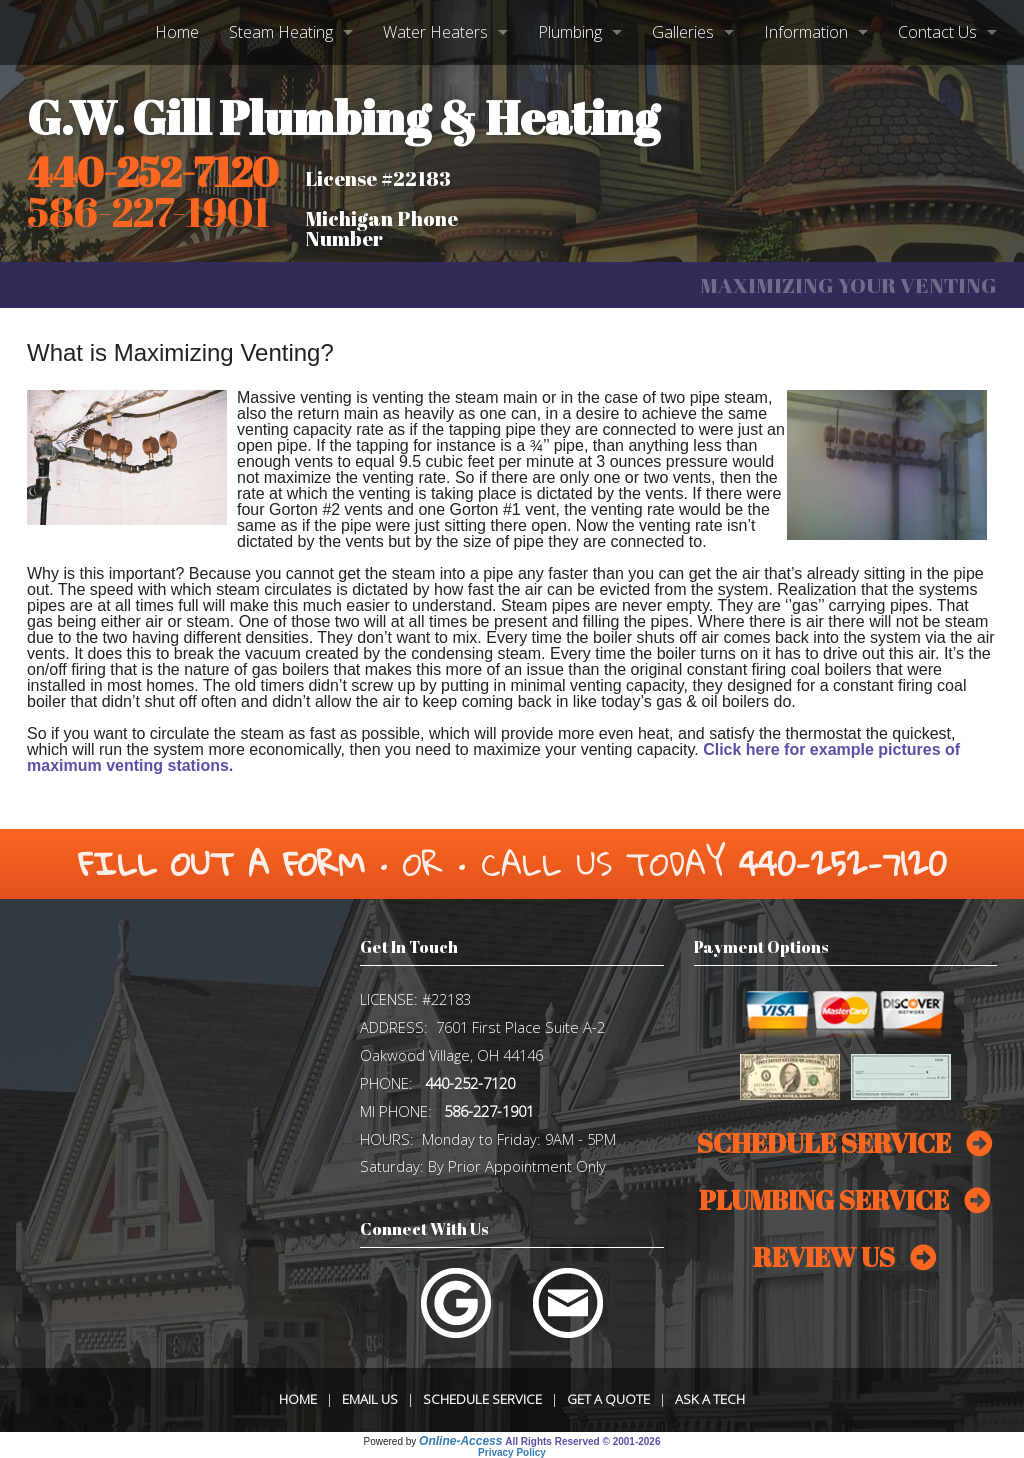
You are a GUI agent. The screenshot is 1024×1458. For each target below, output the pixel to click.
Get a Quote (608, 1399)
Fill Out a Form (221, 863)
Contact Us (937, 32)
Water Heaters (435, 32)
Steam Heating (281, 32)
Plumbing (570, 32)
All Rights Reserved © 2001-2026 (582, 1441)
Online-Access (460, 1441)
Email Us (370, 1399)
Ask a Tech (710, 1399)
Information (806, 32)
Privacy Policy (512, 1452)
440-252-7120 (152, 172)
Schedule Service (482, 1399)
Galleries (683, 32)
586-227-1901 (489, 1111)
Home (177, 32)
